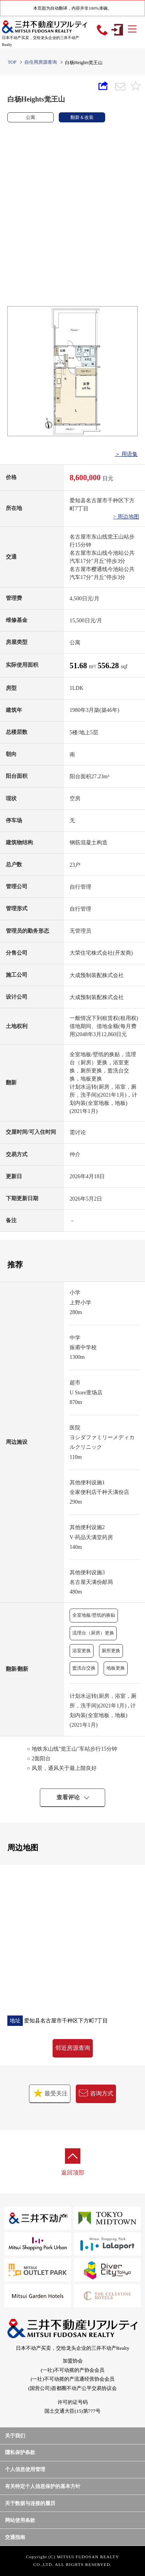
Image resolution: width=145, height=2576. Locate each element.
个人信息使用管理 (25, 2469)
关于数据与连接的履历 (30, 2503)
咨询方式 (95, 2093)
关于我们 (15, 2436)
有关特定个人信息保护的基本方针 (42, 2486)
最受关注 (50, 2093)
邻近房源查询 (72, 2048)
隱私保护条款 (20, 2452)
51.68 (79, 665)
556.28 (109, 665)
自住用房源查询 (40, 62)
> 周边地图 (126, 517)
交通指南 (15, 2537)
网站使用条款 (20, 2520)
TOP (12, 62)
